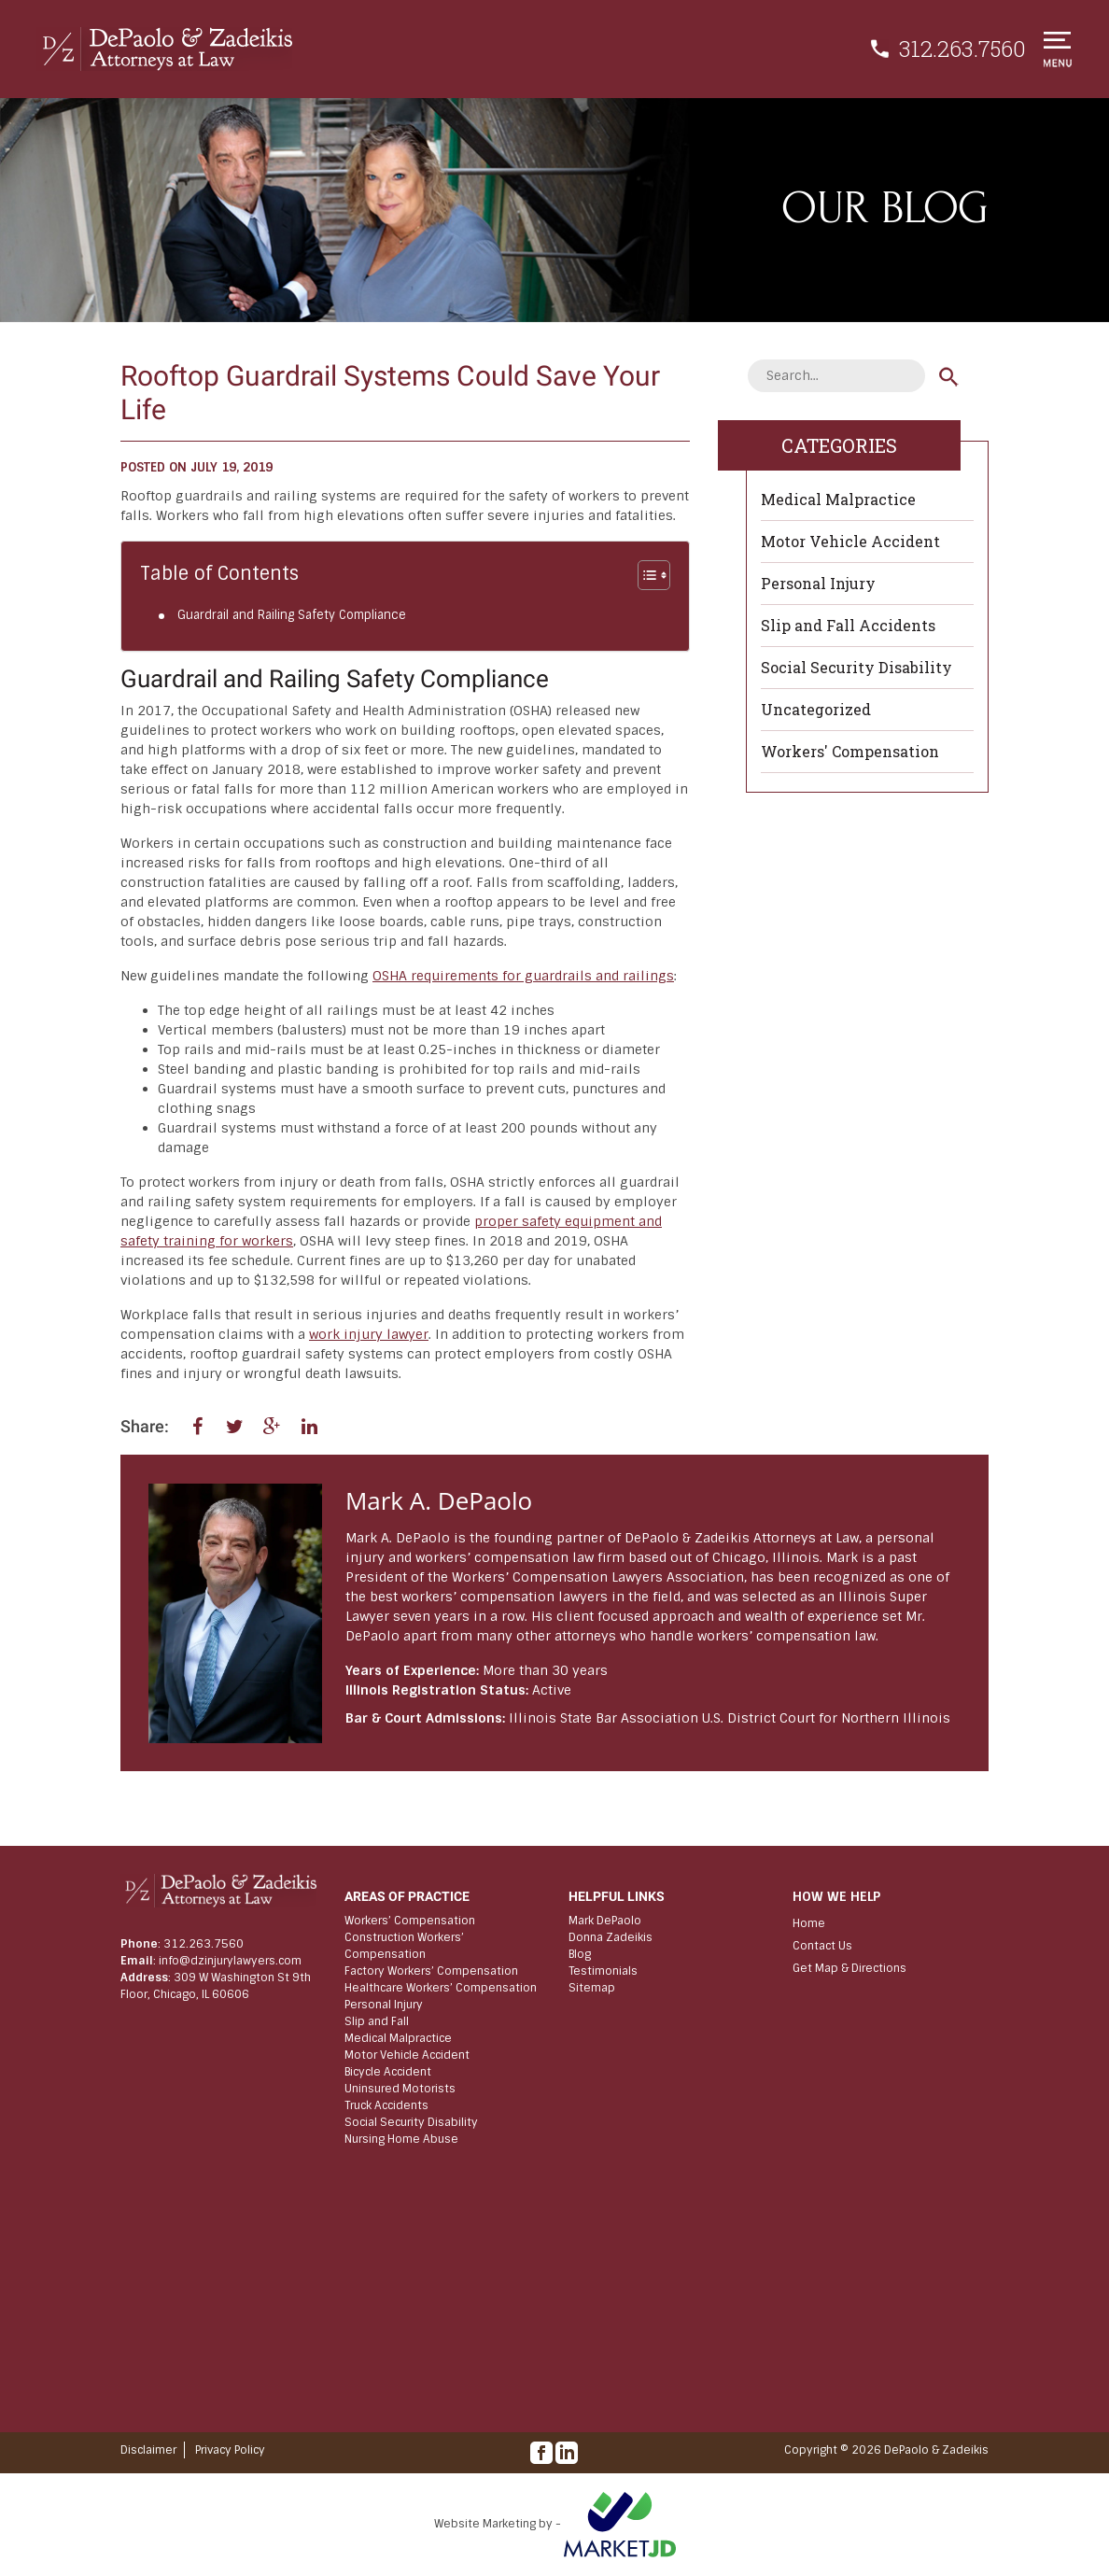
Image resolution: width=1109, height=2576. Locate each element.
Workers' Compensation (850, 751)
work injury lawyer (368, 1334)
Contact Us (822, 1945)
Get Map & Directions (849, 1968)
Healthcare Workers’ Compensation (440, 1987)
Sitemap (592, 1987)
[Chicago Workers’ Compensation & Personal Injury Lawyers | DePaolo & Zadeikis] (164, 49)
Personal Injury (818, 583)
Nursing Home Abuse (401, 2139)
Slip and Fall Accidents (848, 625)
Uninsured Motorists (400, 2088)
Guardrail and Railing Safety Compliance (291, 615)
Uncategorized (816, 709)
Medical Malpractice (838, 499)
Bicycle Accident (387, 2071)
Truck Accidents (386, 2105)
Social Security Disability (856, 667)
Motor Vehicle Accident (850, 541)
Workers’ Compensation (409, 1920)
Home (809, 1923)
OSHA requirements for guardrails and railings (523, 975)
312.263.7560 (962, 48)
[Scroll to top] (987, 2131)
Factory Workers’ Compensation (431, 1971)
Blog (580, 1954)
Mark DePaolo (605, 1920)
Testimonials (603, 1971)
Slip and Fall (376, 2021)
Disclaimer (148, 2449)
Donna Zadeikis (611, 1937)
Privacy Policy (230, 2449)
